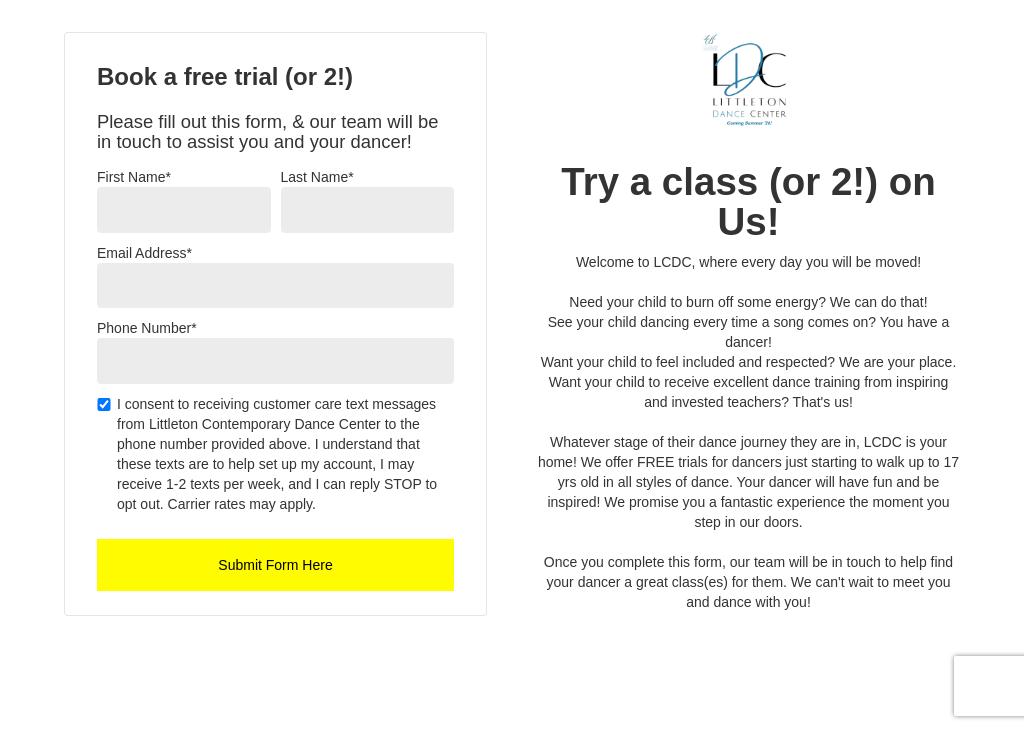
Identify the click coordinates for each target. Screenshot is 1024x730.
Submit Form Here (275, 565)
